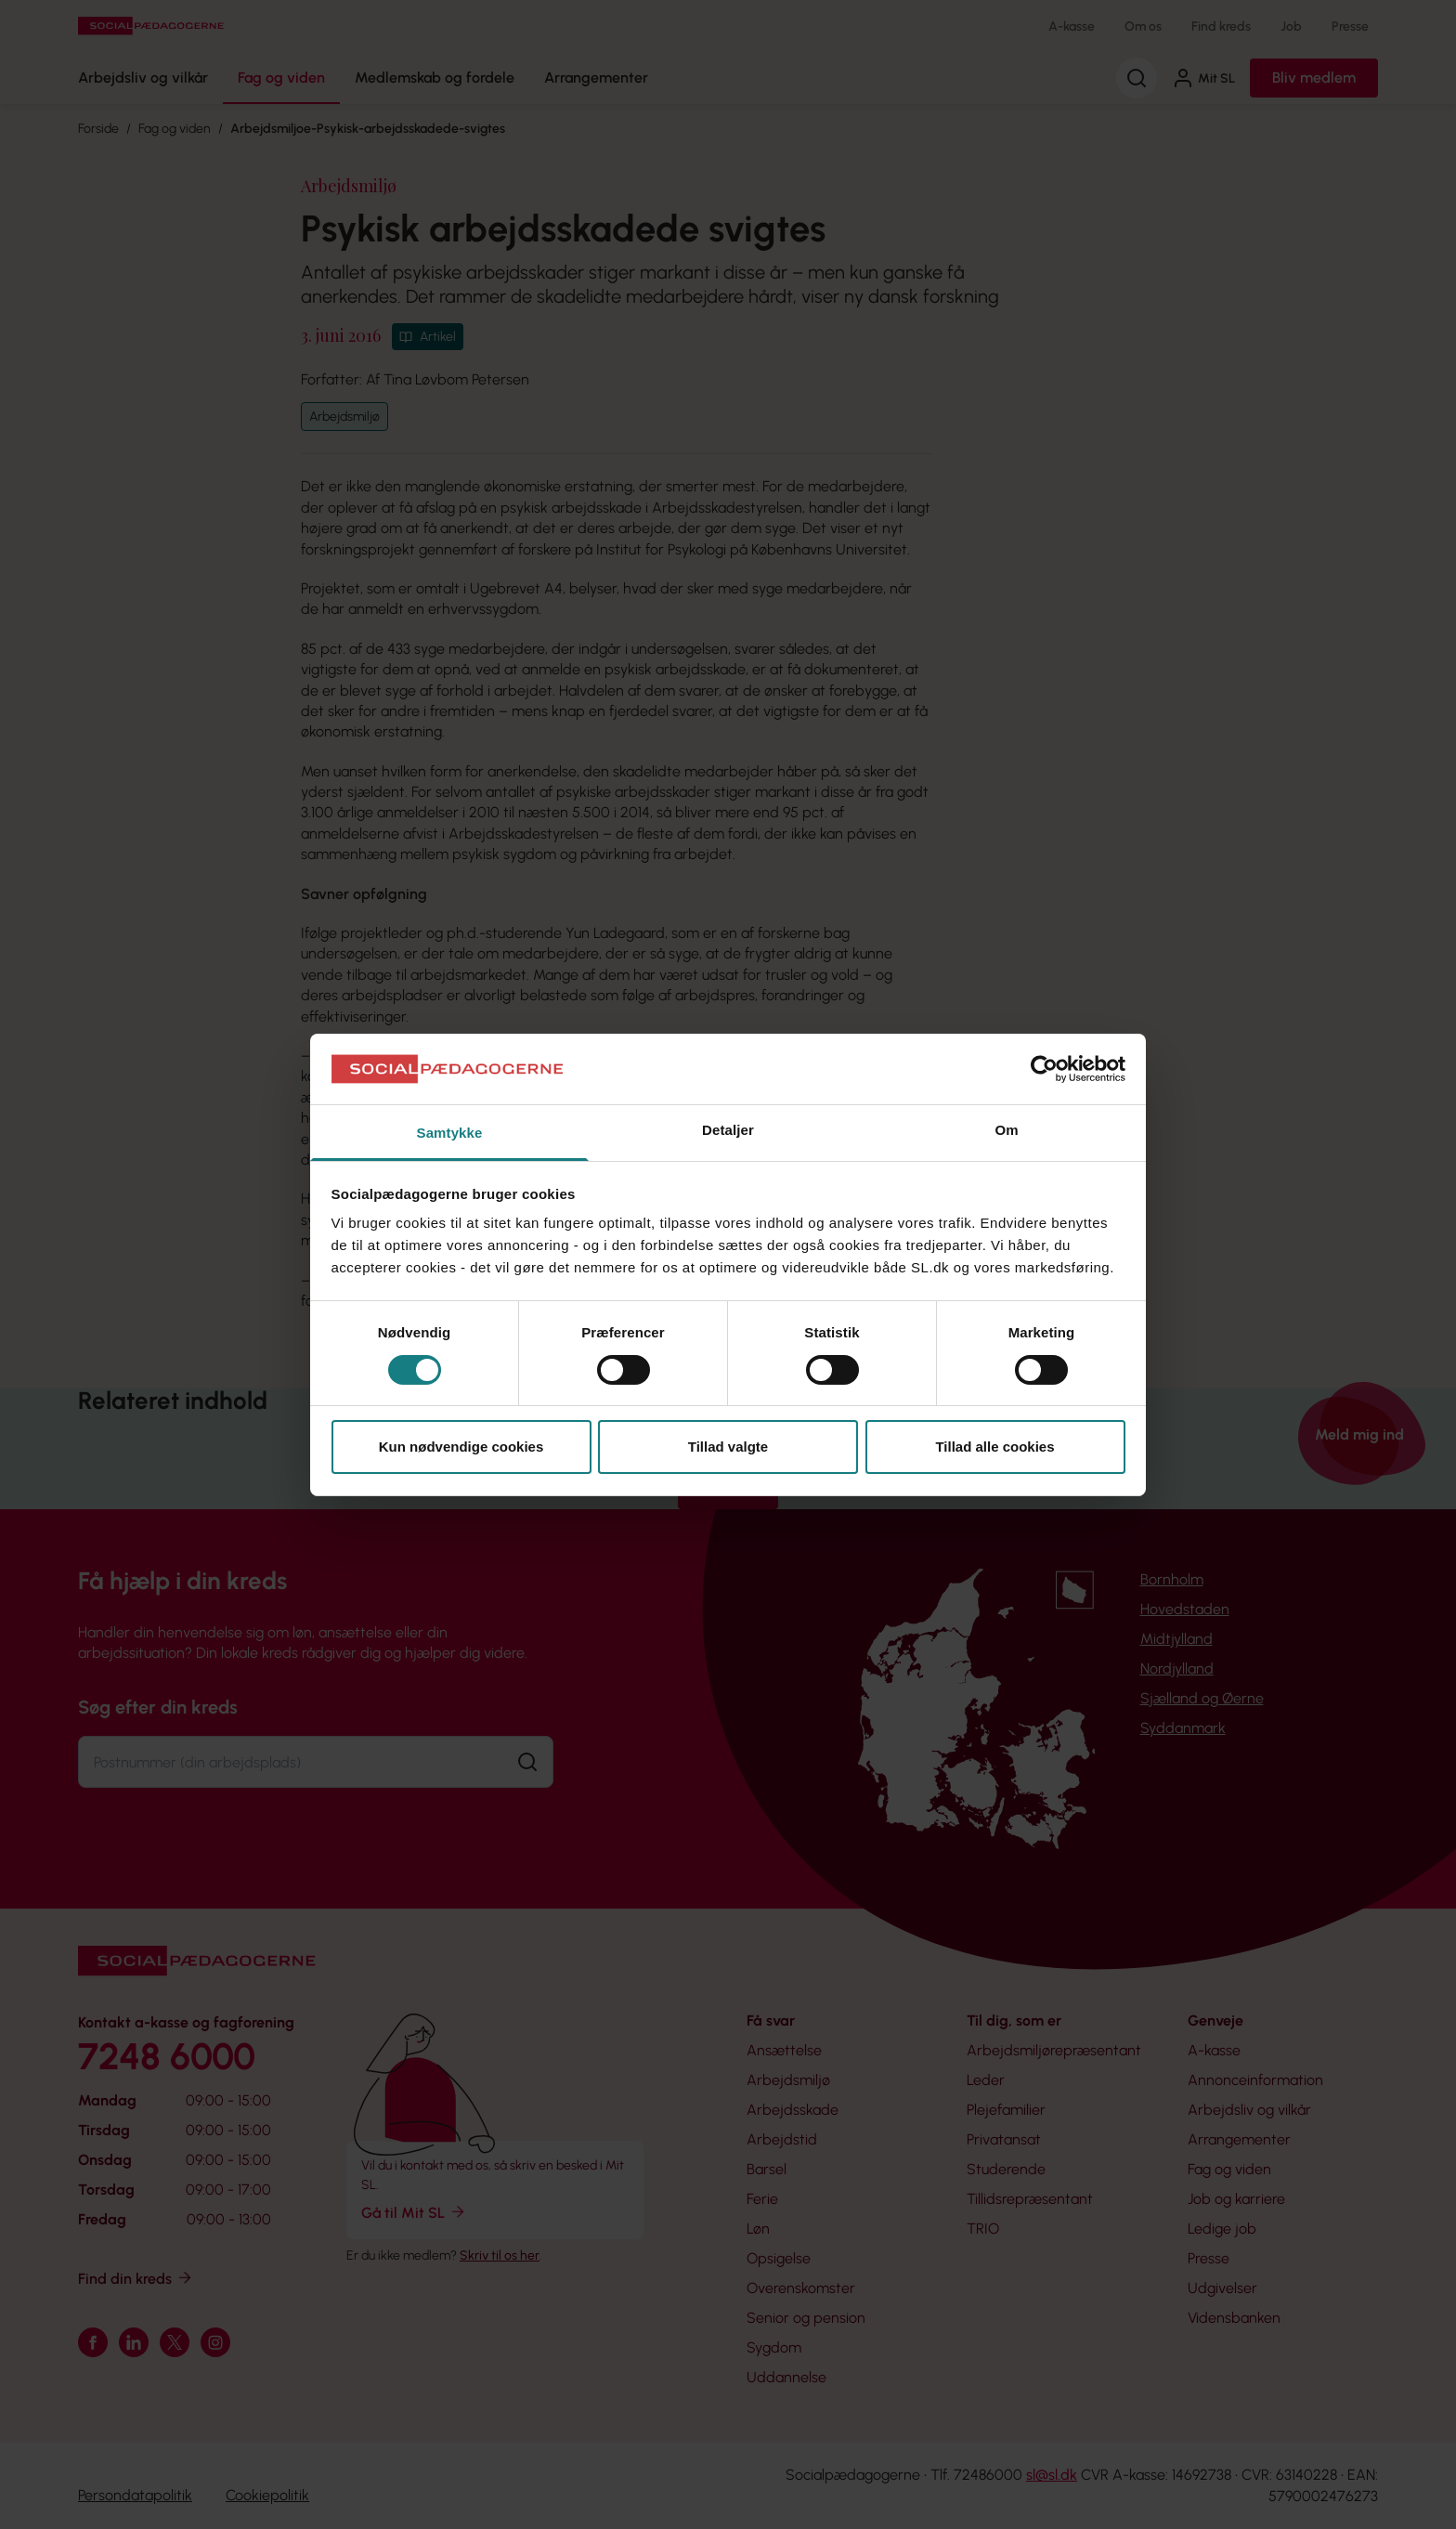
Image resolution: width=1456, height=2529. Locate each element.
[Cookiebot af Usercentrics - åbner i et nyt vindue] (1044, 1069)
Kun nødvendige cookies (461, 1446)
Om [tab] (1006, 1130)
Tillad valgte (728, 1446)
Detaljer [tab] (728, 1130)
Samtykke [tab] (450, 1133)
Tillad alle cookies (994, 1446)
